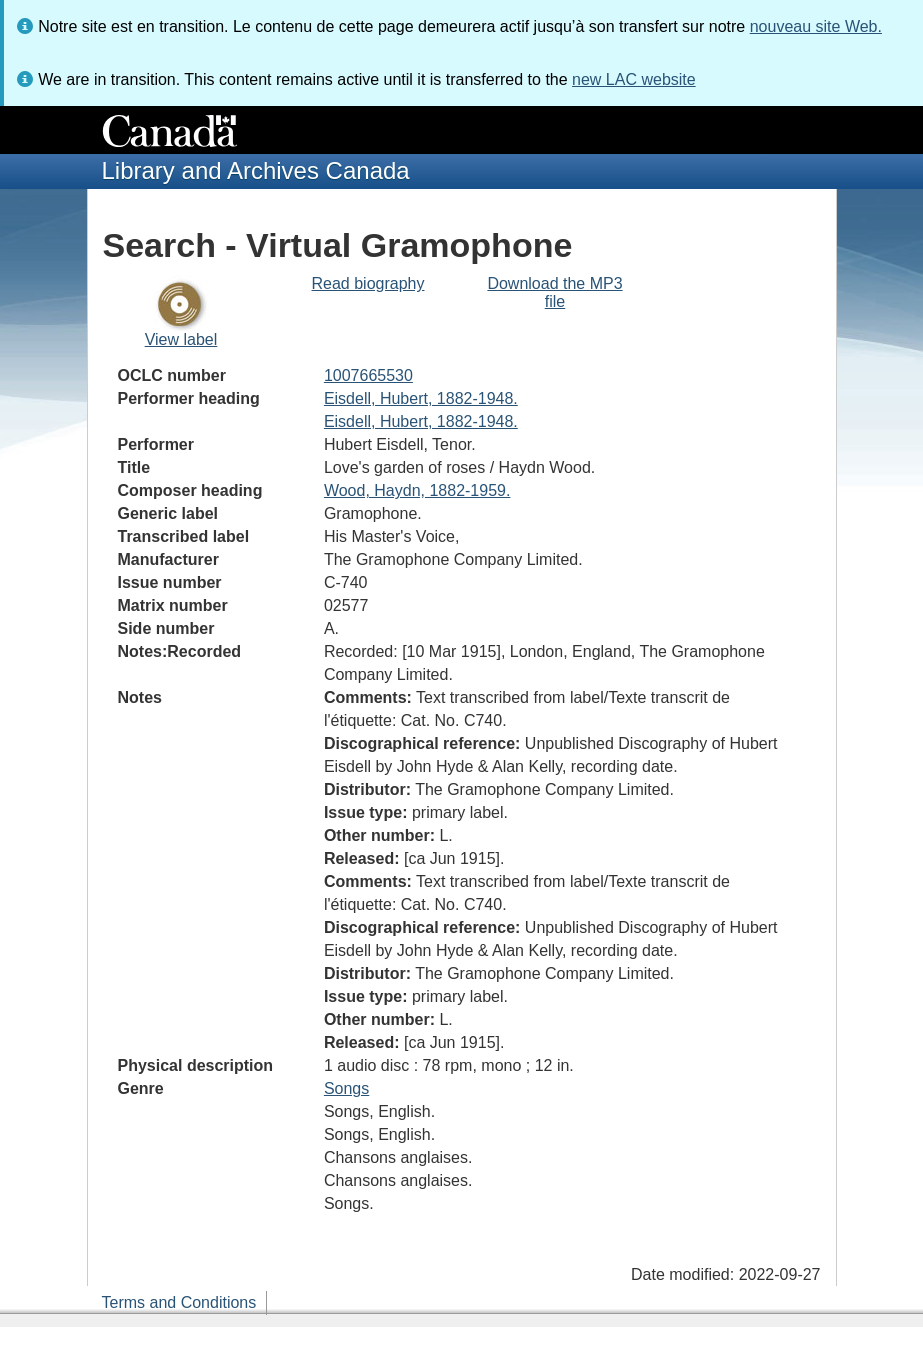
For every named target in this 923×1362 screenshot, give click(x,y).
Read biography (368, 283)
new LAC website (634, 79)
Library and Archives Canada (256, 170)
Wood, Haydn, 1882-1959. (417, 490)
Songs (346, 1088)
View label (181, 339)
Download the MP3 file (554, 292)
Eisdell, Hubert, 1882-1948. (421, 398)
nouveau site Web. (816, 26)
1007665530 (368, 375)
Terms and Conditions (179, 1302)
